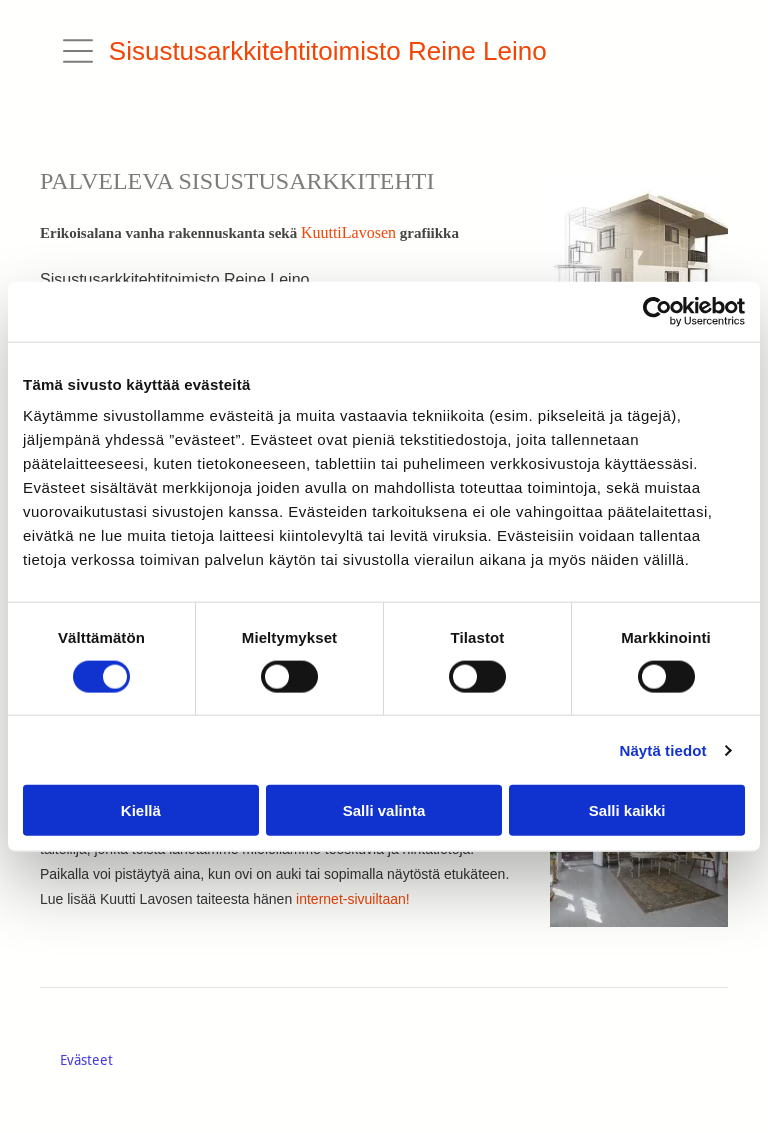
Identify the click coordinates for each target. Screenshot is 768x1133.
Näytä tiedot (663, 749)
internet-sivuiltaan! (353, 899)
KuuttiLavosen (348, 232)
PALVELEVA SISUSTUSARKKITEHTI (237, 181)
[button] (78, 51)
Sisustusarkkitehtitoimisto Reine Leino (328, 51)
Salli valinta (384, 810)
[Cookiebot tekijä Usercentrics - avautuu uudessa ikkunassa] (657, 311)
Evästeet (86, 1060)
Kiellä (141, 810)
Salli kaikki (627, 810)
